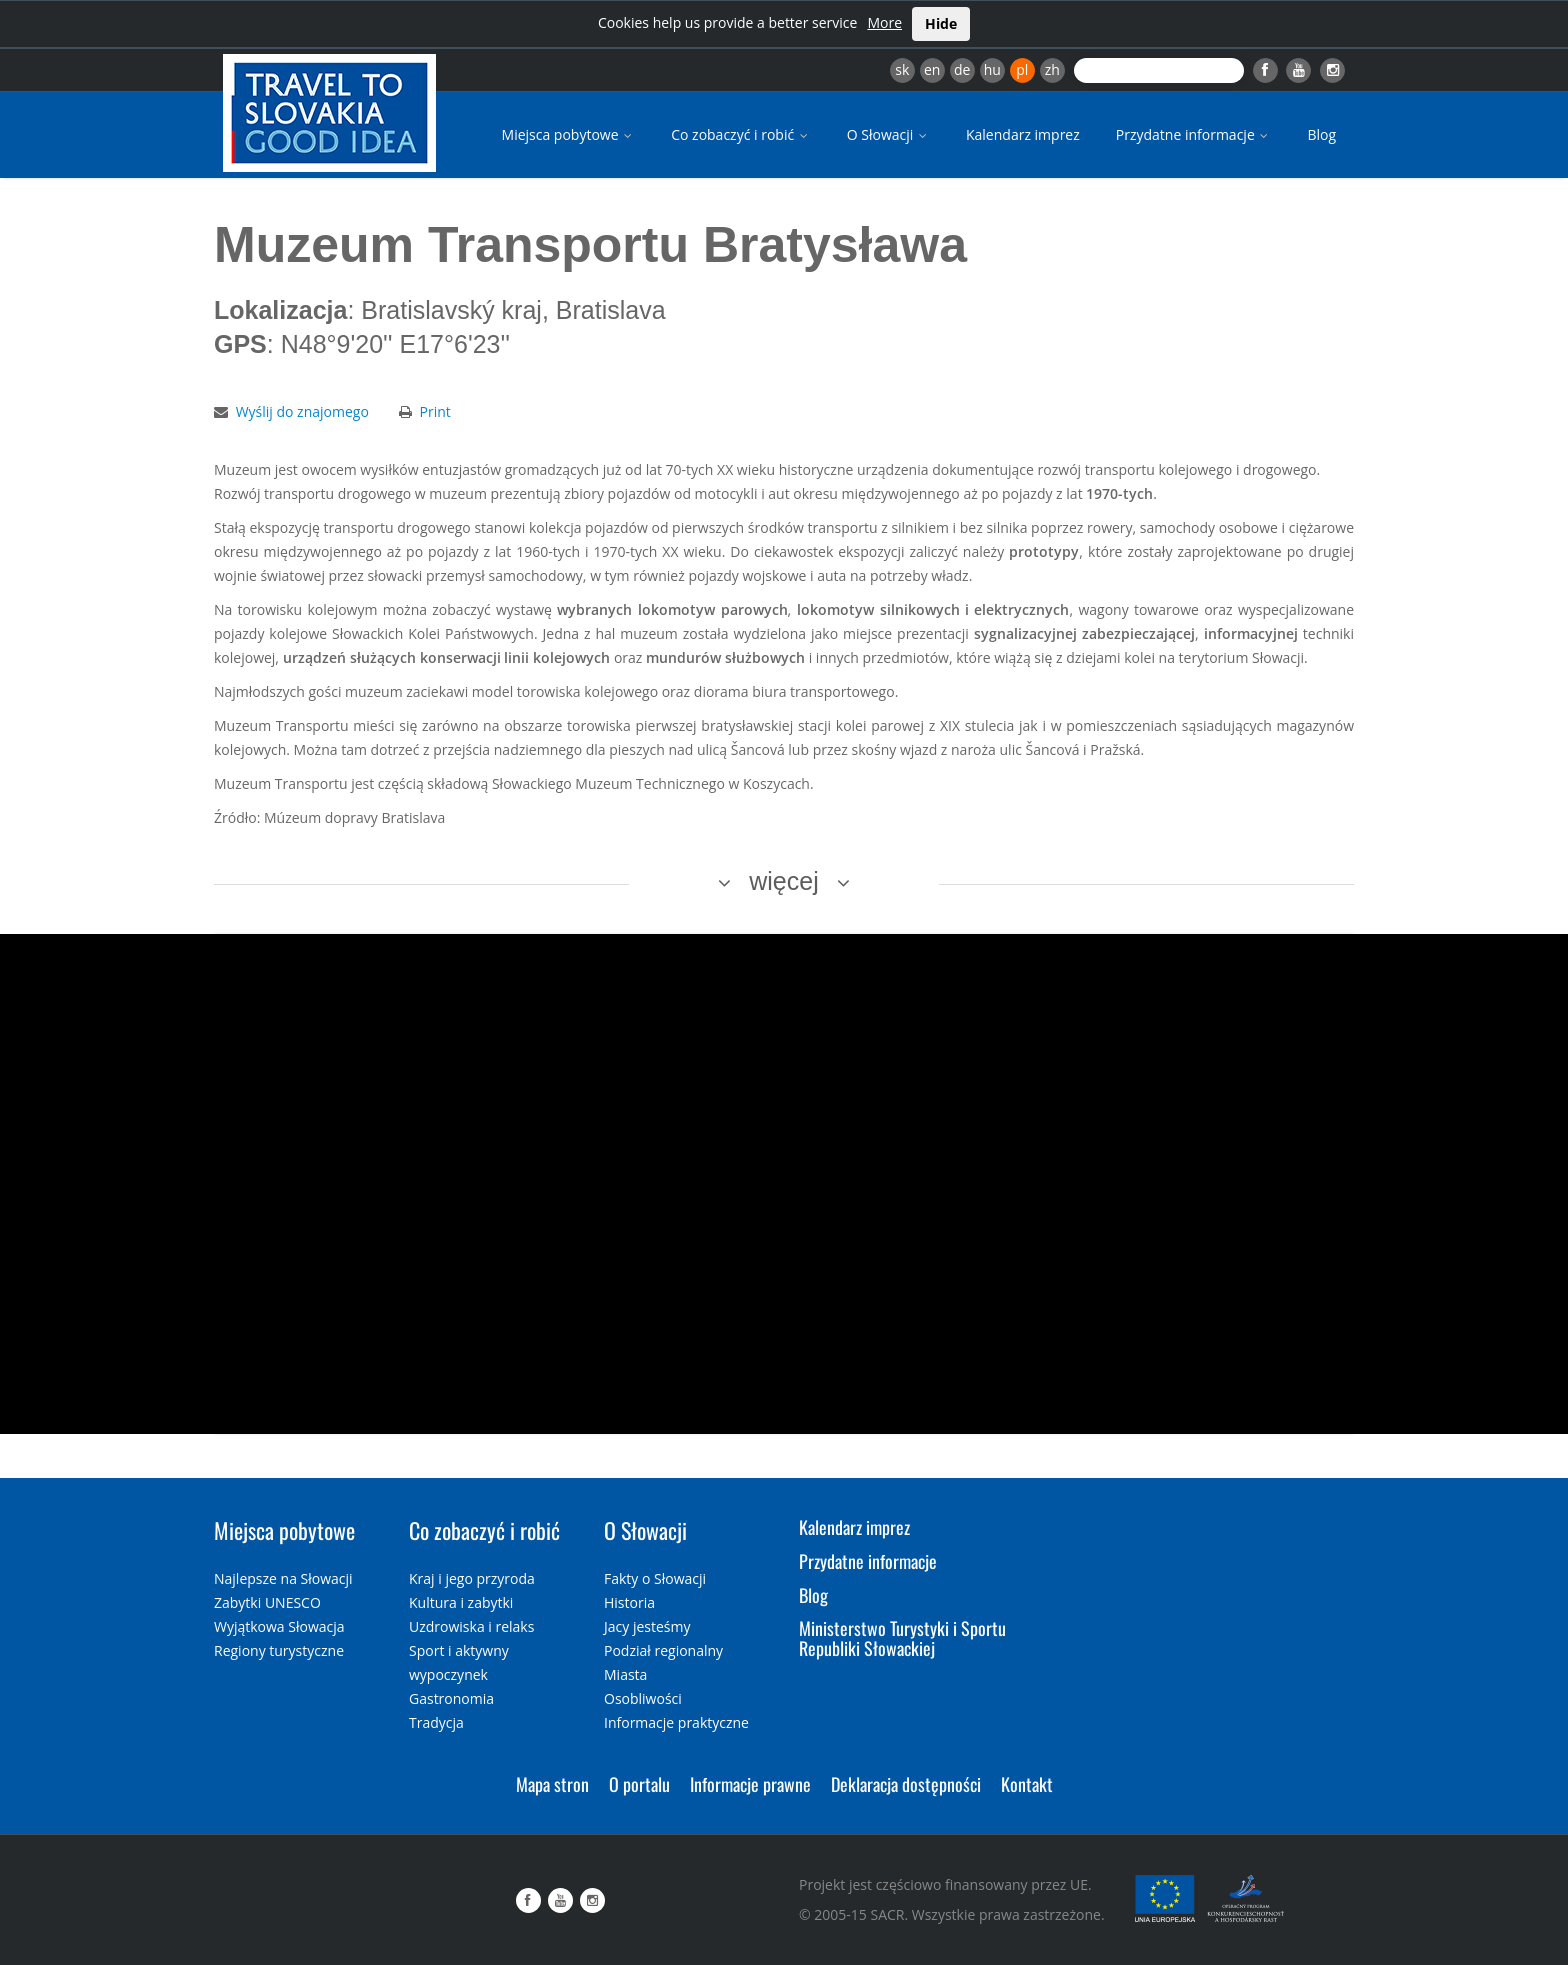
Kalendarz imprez (1023, 134)
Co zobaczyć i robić (741, 134)
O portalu (639, 1784)
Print (435, 411)
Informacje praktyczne (676, 1722)
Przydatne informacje (1194, 134)
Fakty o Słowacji (655, 1578)
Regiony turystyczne (279, 1650)
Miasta (625, 1674)
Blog (1321, 134)
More (884, 22)
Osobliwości (643, 1698)
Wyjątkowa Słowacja (279, 1626)
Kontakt (1027, 1784)
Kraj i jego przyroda (472, 1578)
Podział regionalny (663, 1650)
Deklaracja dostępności (906, 1784)
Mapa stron (552, 1784)
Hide (941, 23)
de (962, 69)
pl (1022, 69)
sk (902, 69)
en (932, 69)
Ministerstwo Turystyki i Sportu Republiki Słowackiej (902, 1638)
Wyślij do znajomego (302, 411)
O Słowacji (888, 134)
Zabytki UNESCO (267, 1602)
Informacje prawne (750, 1784)
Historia (629, 1602)
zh (1052, 69)
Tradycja (436, 1722)
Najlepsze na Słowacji (283, 1578)
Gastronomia (451, 1698)
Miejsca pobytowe (569, 134)
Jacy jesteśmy (647, 1626)
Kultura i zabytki (461, 1602)
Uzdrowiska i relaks (471, 1626)
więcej (783, 881)
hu (992, 69)
